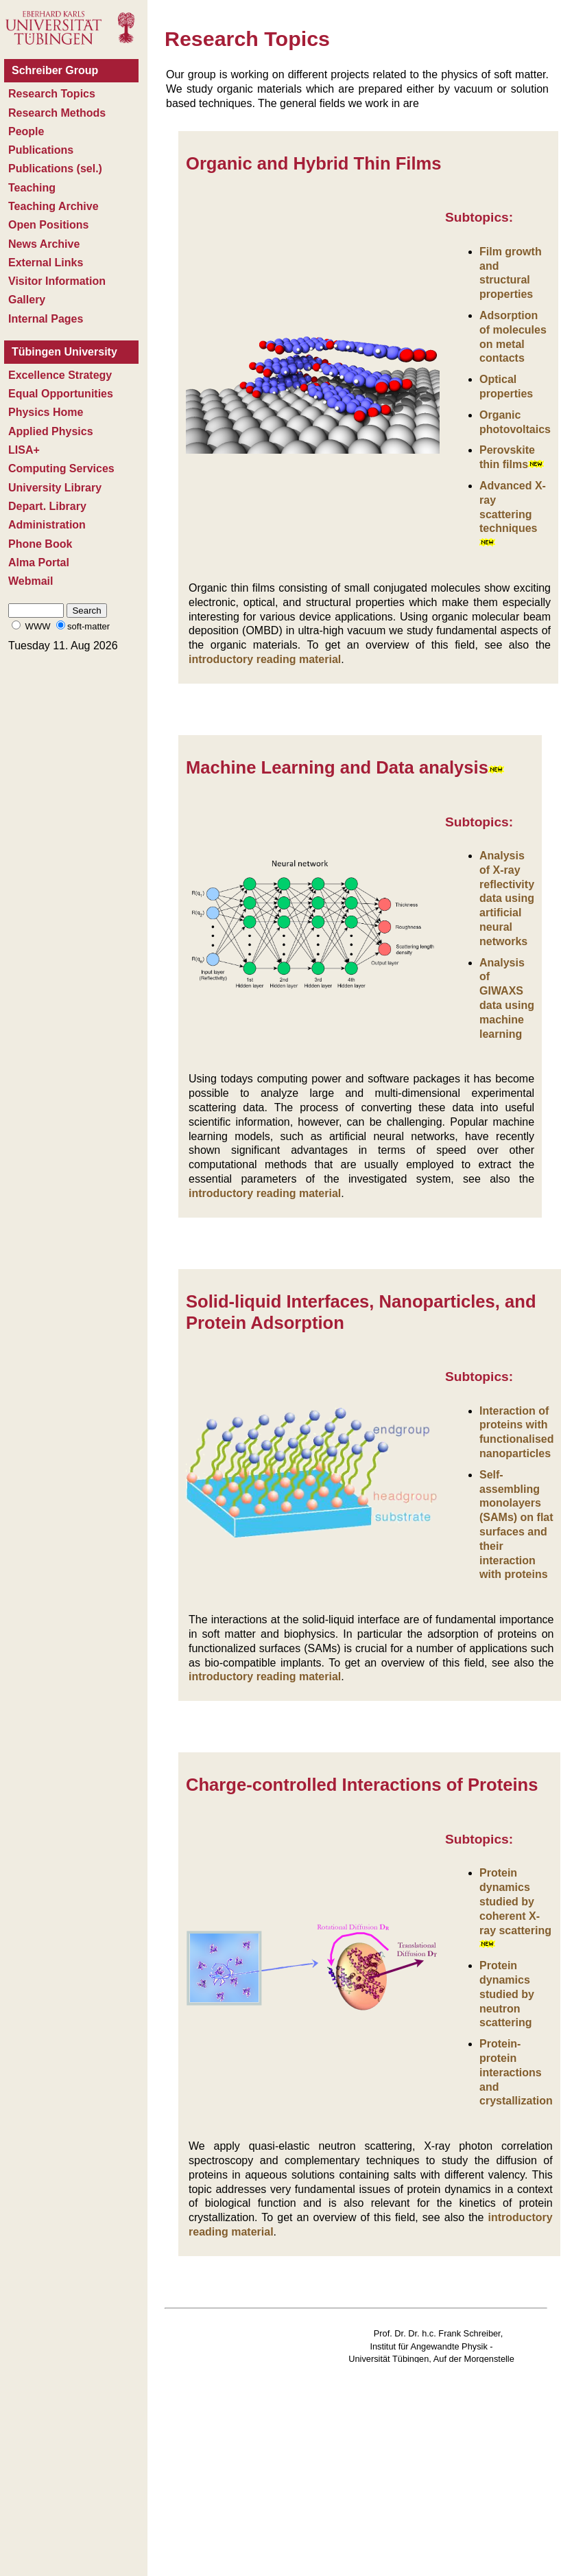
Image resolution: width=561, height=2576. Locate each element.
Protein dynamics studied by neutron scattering (506, 1994)
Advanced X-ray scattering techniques (512, 513)
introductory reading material (265, 659)
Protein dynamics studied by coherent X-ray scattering (515, 1901)
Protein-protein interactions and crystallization (516, 2072)
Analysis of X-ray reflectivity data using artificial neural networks (506, 898)
